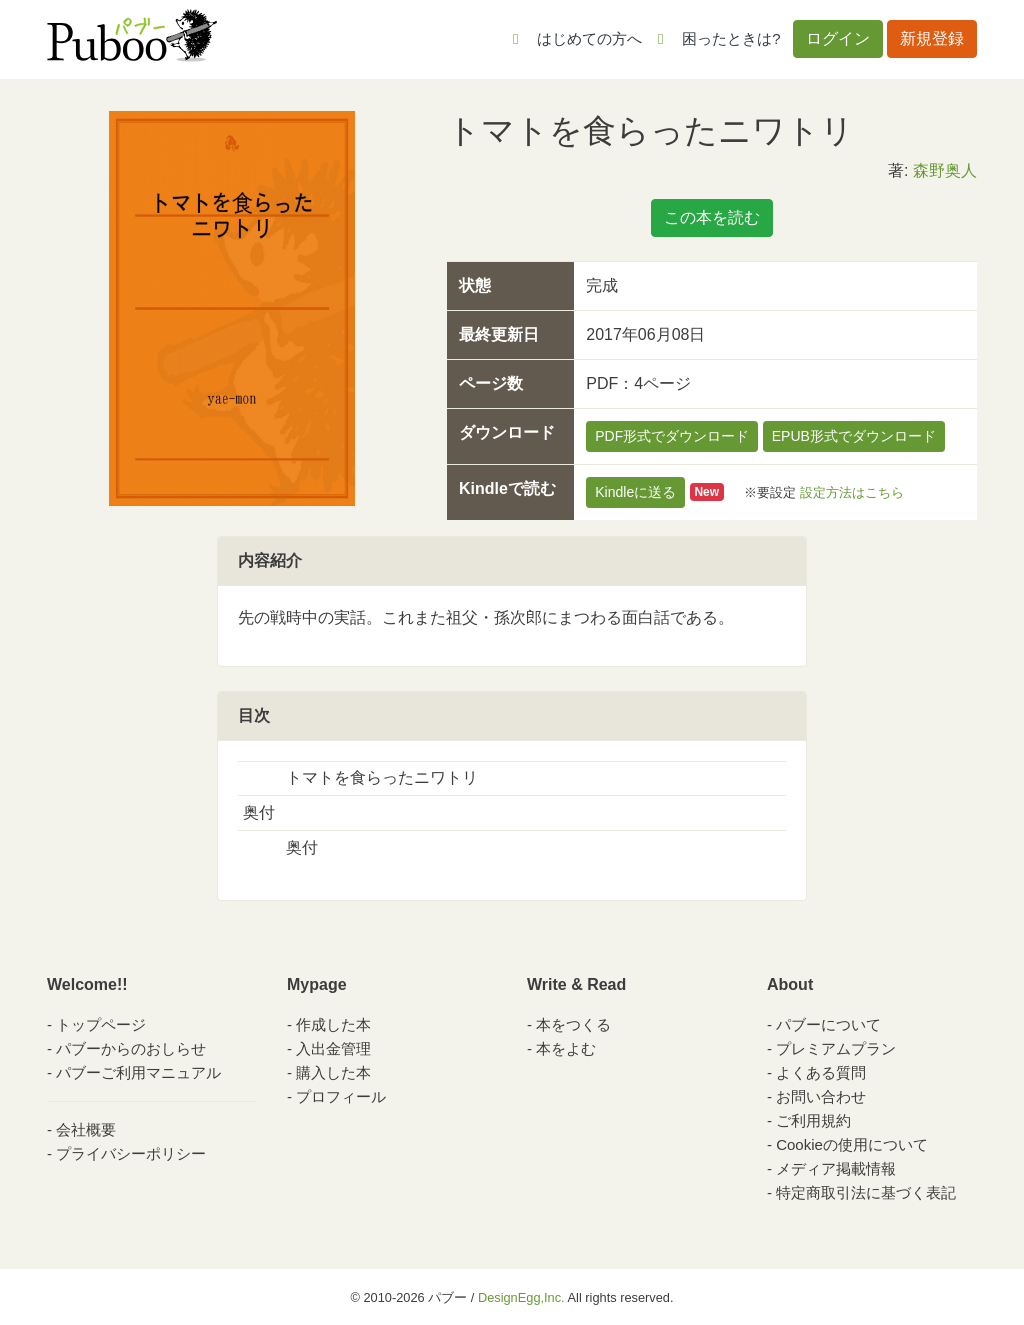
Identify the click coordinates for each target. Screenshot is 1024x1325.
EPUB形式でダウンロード (854, 436)
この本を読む (712, 217)
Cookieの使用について (852, 1144)
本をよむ (566, 1048)
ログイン (838, 38)
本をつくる (573, 1024)
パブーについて (828, 1024)
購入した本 (333, 1072)
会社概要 (86, 1129)
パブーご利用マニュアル (138, 1072)
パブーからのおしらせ (131, 1048)
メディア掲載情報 (836, 1168)
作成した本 (333, 1024)
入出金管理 (333, 1048)
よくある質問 (821, 1072)
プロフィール (341, 1096)
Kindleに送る (635, 492)
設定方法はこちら (852, 491)
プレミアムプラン (836, 1048)
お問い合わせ (821, 1096)
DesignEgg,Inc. (521, 1297)
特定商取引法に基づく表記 (866, 1192)
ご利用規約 (813, 1120)
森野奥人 (945, 170)
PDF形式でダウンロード (672, 436)
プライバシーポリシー (131, 1153)
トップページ (101, 1024)
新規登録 (932, 38)
